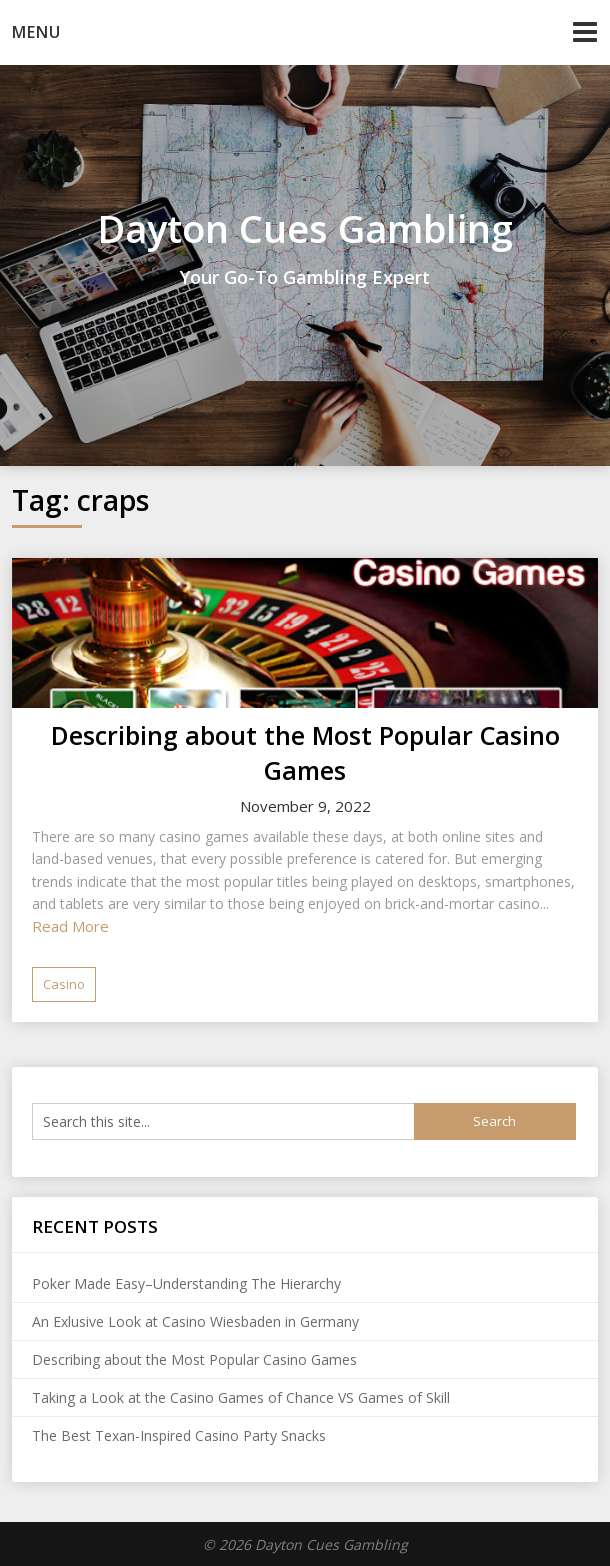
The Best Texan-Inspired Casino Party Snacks (179, 1435)
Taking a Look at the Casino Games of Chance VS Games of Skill (241, 1397)
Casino (64, 984)
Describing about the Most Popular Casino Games (305, 752)
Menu (36, 32)
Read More (70, 926)
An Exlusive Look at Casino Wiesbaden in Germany (195, 1321)
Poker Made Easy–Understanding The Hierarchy (186, 1283)
